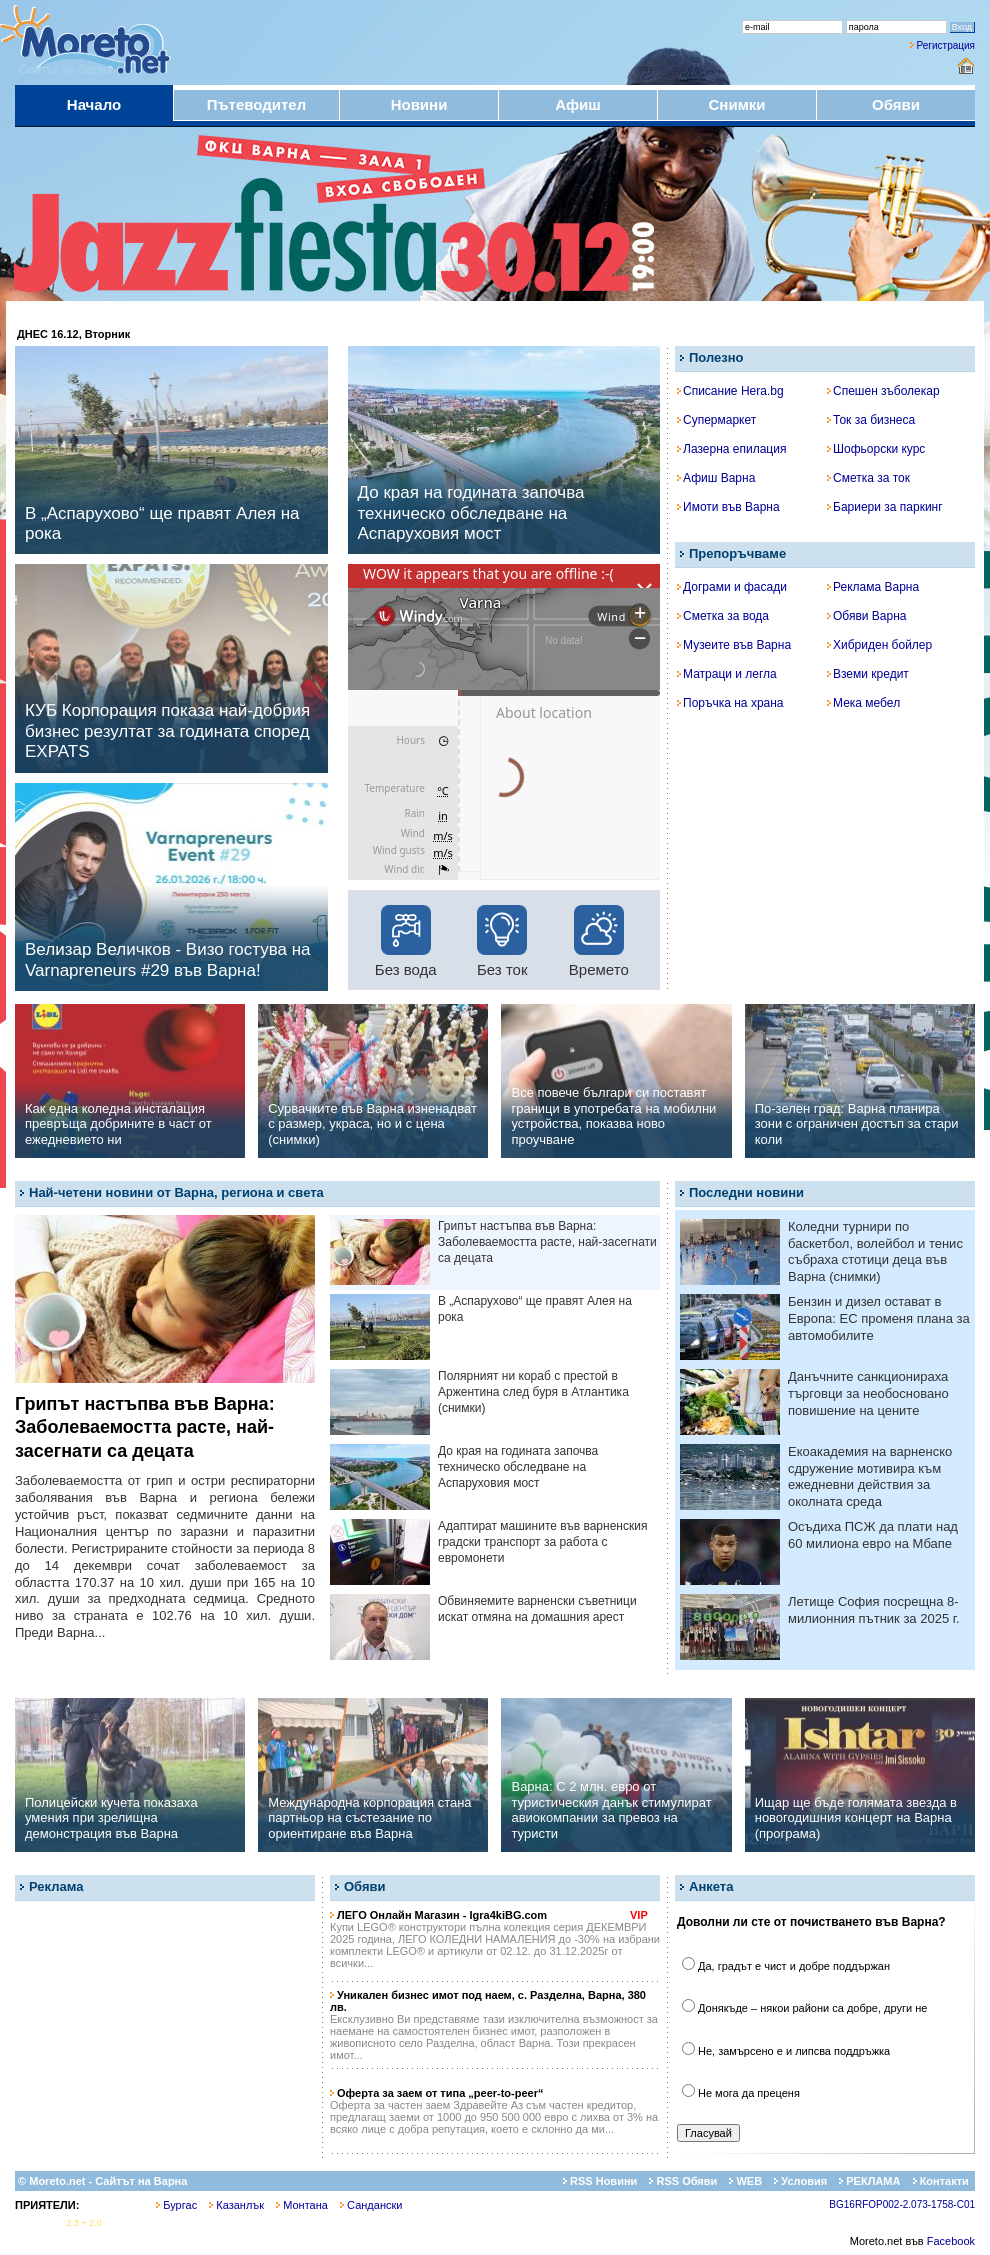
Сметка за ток (868, 478)
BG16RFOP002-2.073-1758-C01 (902, 2204)
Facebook (951, 2241)
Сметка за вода (723, 616)
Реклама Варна (873, 587)
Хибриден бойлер (879, 645)
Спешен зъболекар (883, 391)
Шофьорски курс (876, 449)
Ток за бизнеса (871, 420)
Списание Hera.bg (730, 391)
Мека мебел (863, 703)
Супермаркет (716, 420)
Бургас (176, 2205)
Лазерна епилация (731, 449)
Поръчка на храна (730, 703)
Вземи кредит (868, 674)
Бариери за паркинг (885, 507)
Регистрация (946, 45)
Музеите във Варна (734, 645)
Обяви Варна (867, 616)
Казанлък (236, 2205)
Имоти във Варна (728, 507)
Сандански (371, 2205)
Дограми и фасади (732, 587)
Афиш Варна (716, 478)
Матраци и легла (727, 674)
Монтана (302, 2205)
